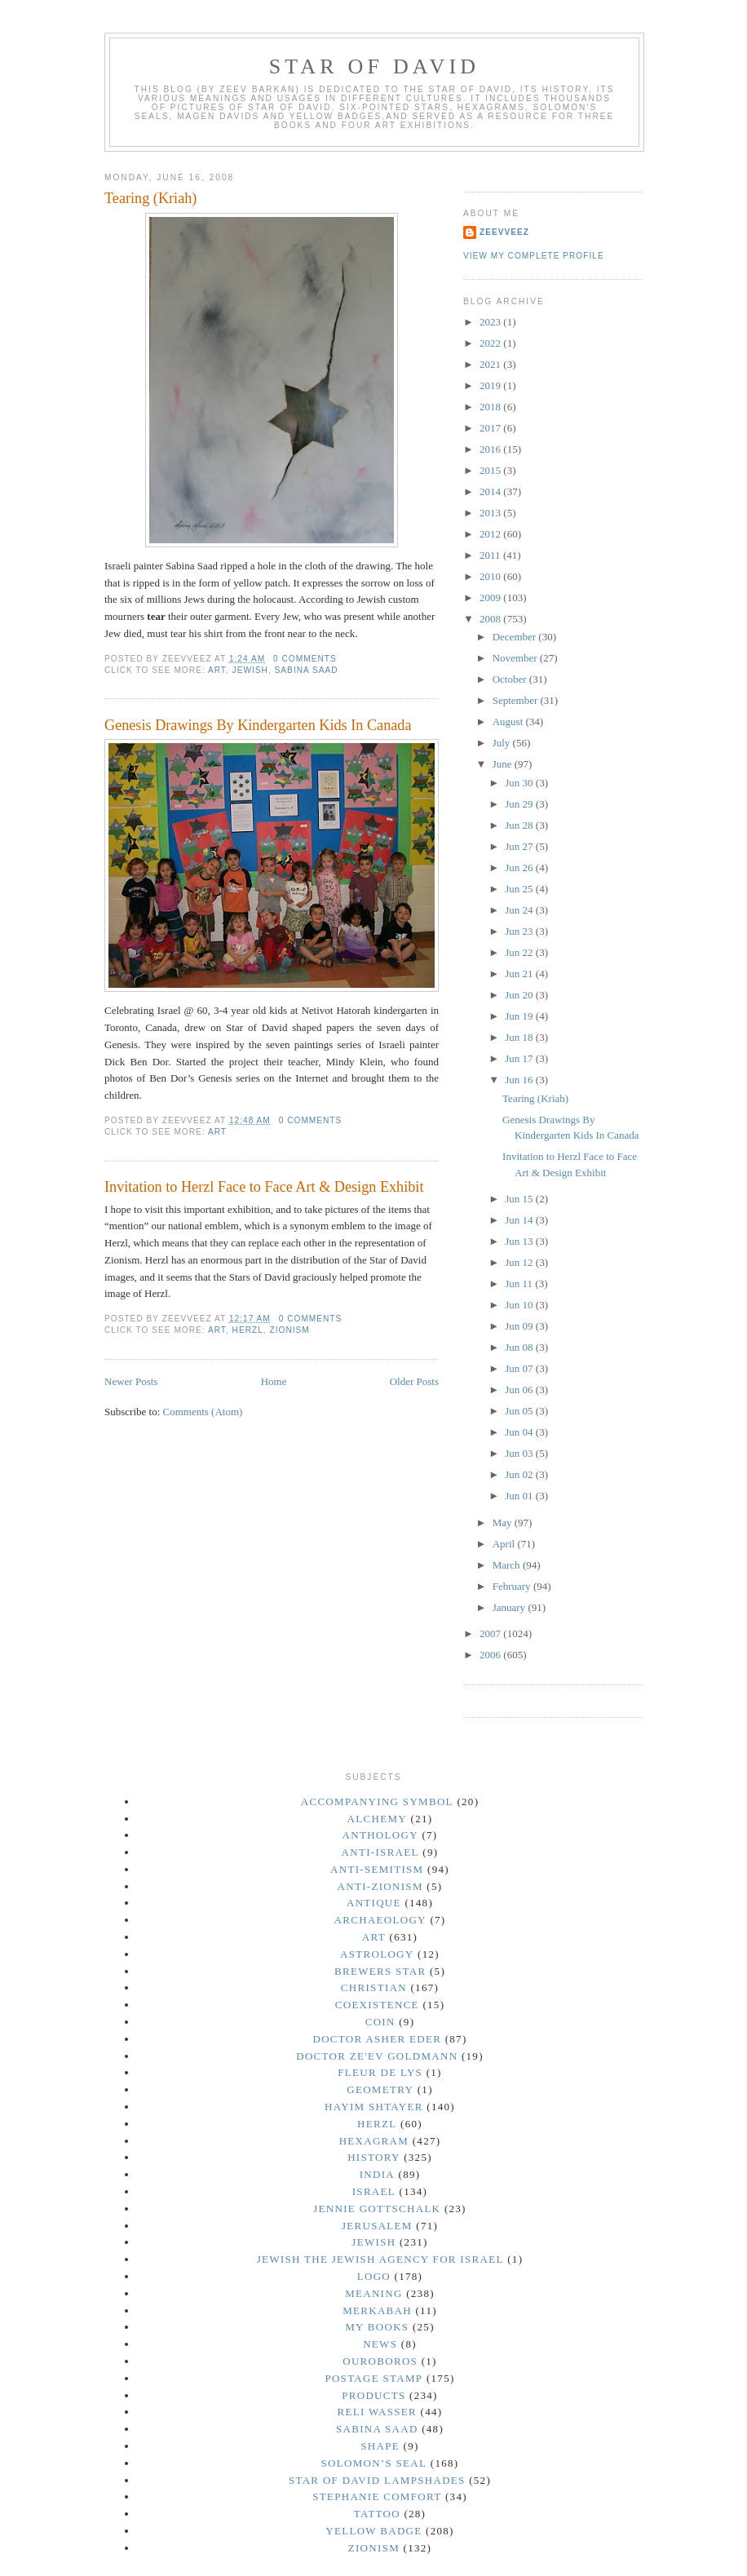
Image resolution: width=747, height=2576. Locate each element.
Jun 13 (520, 1241)
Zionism (290, 1330)
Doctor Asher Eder (376, 2039)
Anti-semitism (376, 1869)
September (517, 700)
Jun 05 (520, 1411)
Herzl (247, 1330)
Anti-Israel (380, 1852)
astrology (376, 1954)
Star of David (374, 66)
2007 (491, 1633)
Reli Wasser (378, 2412)
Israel (374, 2191)
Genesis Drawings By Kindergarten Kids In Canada (257, 725)
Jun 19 (520, 1016)
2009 (491, 597)
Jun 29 (520, 804)
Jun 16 (520, 1079)
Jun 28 (520, 825)
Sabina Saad (306, 670)
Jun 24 (520, 910)
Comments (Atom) (203, 1411)
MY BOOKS (377, 2327)
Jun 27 (520, 846)
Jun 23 (520, 931)
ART (217, 670)
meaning (373, 2293)
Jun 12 (520, 1262)
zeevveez (504, 232)
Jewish (250, 670)
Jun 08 (520, 1347)
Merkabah (377, 2310)
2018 (491, 407)
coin (380, 2022)
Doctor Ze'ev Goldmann (376, 2056)
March (508, 1565)
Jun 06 (520, 1389)
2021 (491, 364)
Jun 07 (520, 1368)
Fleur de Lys (380, 2072)
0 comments (305, 658)
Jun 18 (520, 1037)
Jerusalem (377, 2226)
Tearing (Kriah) (150, 198)
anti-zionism (380, 1886)
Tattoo (377, 2513)
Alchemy (377, 1818)
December (516, 637)
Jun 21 (520, 973)
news (380, 2344)
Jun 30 (520, 783)
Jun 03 (520, 1453)
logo (374, 2276)
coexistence (377, 2004)
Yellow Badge (373, 2531)
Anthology (380, 1835)
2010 (491, 576)
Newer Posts (130, 1381)
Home (274, 1381)
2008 (491, 619)
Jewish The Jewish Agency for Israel (380, 2259)
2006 (491, 1655)
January (510, 1607)
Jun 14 (520, 1220)
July (503, 743)
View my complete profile (533, 255)
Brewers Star (380, 1971)
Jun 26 (520, 867)
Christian (374, 1987)
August (509, 721)
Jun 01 (520, 1495)
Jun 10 (520, 1305)
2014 (491, 491)
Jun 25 (520, 889)
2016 (491, 449)
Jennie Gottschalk (376, 2208)
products (373, 2395)
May (504, 1522)
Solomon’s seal (373, 2463)
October (511, 679)
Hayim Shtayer (374, 2106)
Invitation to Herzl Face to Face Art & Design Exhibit (263, 1187)
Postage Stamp (373, 2378)
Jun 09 (520, 1326)
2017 (491, 428)
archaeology (380, 1920)
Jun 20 (520, 995)
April (505, 1544)
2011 (491, 555)
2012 (491, 534)
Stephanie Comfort (376, 2496)
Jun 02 (520, 1474)
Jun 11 (520, 1283)
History (373, 2157)
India (377, 2174)
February (513, 1586)
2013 (491, 513)
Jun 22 (520, 952)
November (516, 658)
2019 (491, 385)
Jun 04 (520, 1432)
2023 (491, 322)
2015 (491, 470)
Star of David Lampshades (377, 2480)
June (504, 764)
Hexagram (374, 2141)
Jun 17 (520, 1058)
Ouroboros (380, 2361)
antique (374, 1903)
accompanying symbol (377, 1801)
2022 (491, 343)
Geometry (380, 2089)
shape (380, 2446)
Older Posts (414, 1381)
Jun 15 (520, 1199)
